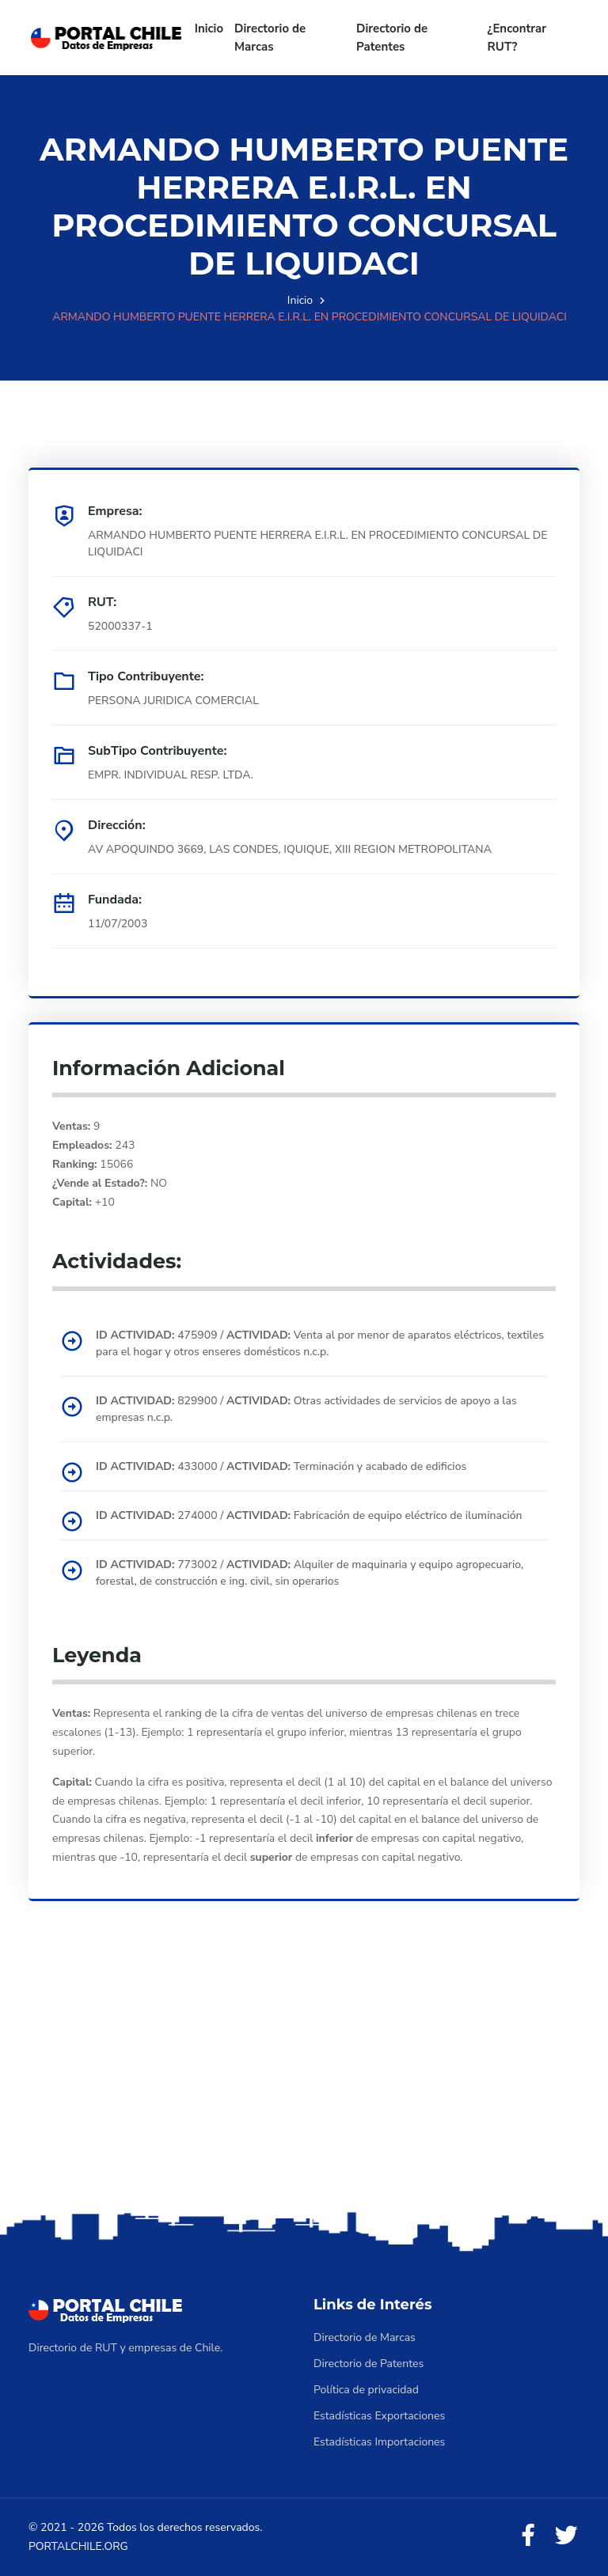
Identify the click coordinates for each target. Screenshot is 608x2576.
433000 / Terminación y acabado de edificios (281, 1466)
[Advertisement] (304, 2083)
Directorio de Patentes (392, 38)
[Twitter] (566, 2536)
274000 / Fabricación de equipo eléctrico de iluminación (309, 1515)
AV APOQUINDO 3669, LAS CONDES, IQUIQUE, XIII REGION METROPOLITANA (290, 849)
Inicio (209, 28)
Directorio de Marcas (270, 38)
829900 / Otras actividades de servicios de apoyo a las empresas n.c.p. (306, 1409)
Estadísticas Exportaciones (379, 2415)
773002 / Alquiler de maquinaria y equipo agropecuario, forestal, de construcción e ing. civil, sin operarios (309, 1573)
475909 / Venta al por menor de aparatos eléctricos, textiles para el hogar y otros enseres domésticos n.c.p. (320, 1343)
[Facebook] (528, 2536)
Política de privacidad (366, 2389)
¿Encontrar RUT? (517, 38)
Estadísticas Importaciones (379, 2441)
